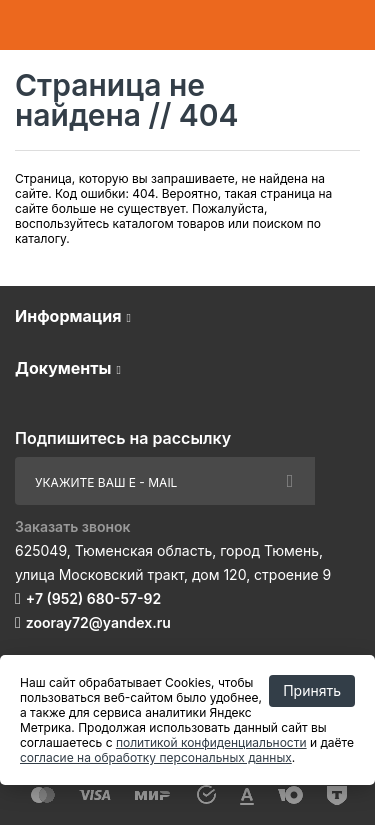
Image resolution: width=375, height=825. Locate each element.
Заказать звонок (73, 526)
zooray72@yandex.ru (98, 622)
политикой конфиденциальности (211, 742)
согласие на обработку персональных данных (156, 757)
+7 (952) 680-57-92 (93, 598)
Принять (312, 690)
